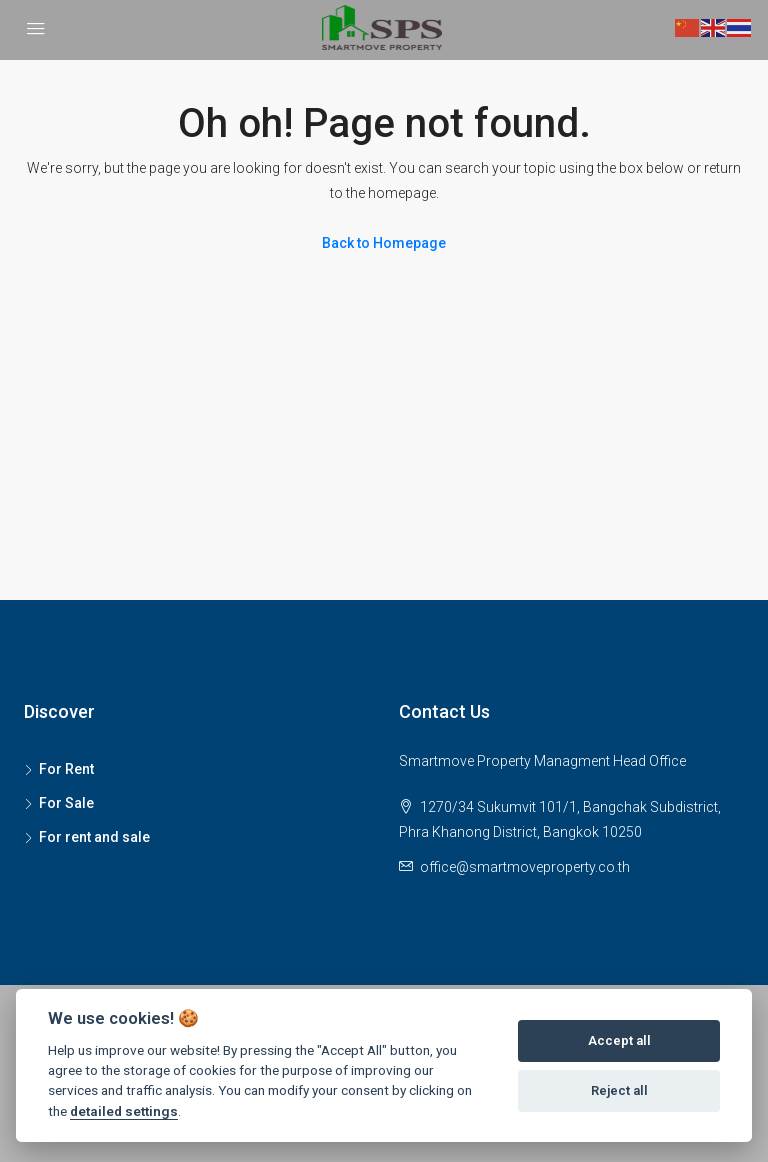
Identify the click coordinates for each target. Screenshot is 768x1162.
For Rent (66, 769)
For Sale (66, 803)
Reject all (619, 1090)
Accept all (619, 1040)
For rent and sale (94, 837)
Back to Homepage (384, 243)
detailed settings (124, 1111)
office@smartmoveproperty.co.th (525, 867)
